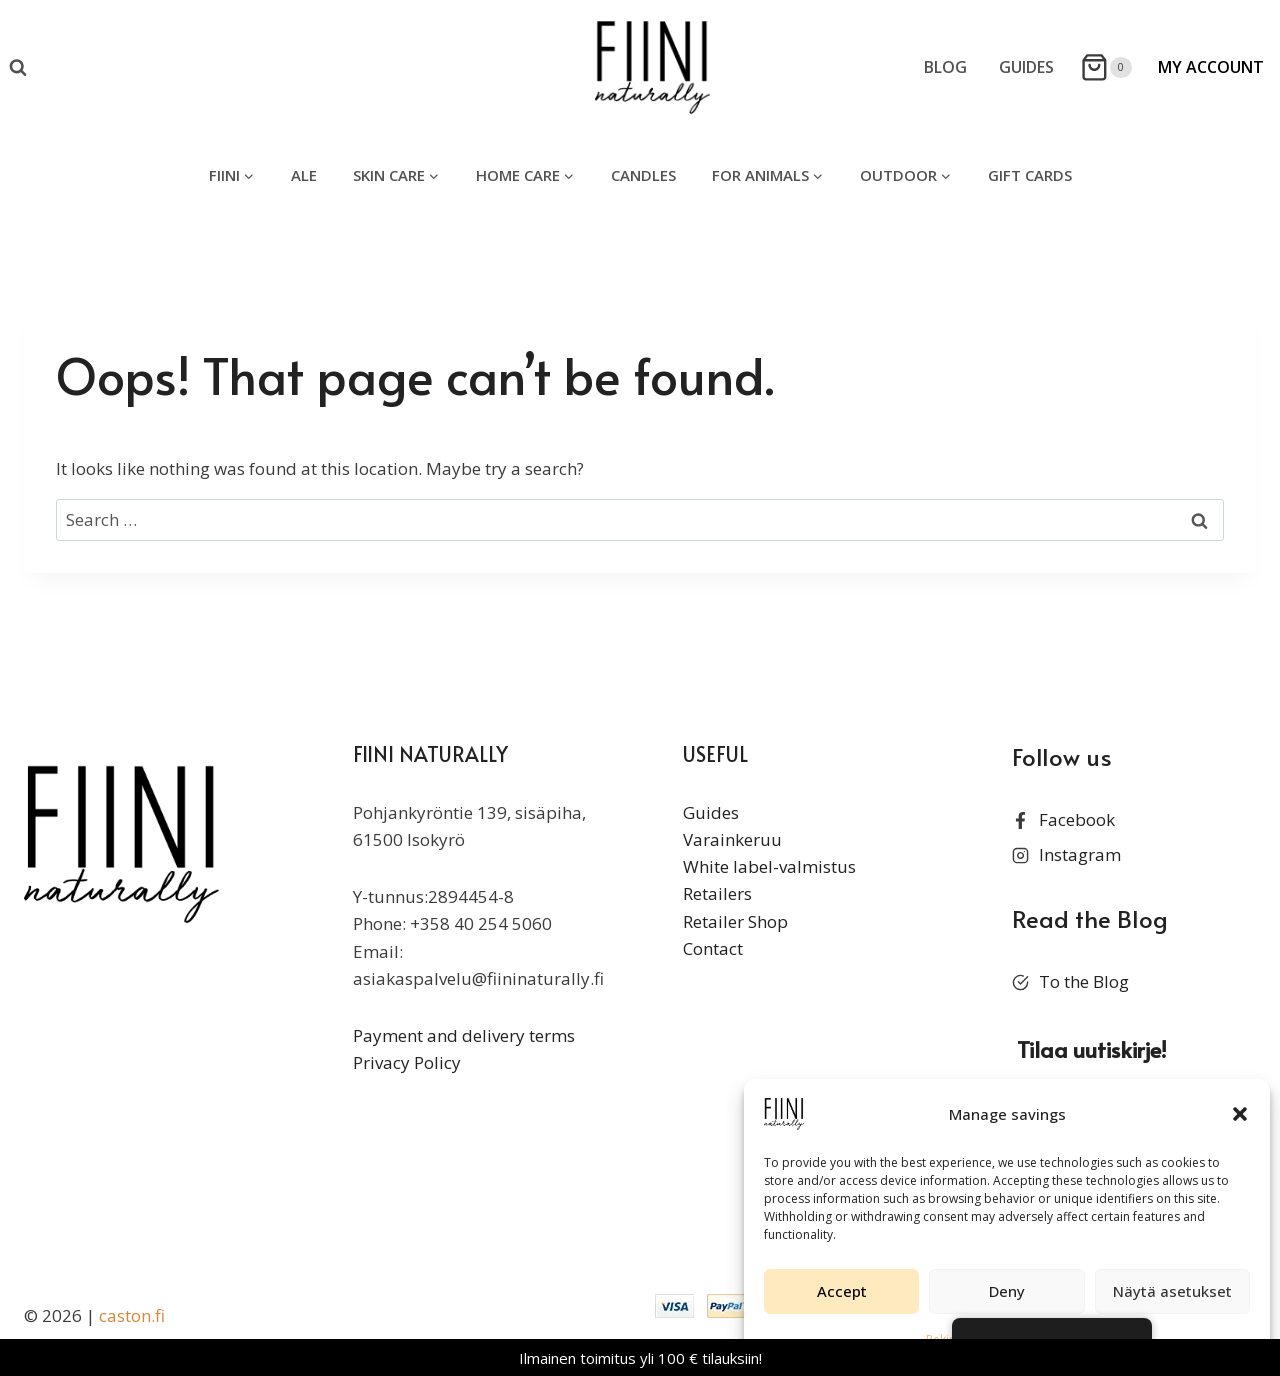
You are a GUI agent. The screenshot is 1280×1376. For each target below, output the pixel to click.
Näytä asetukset (1172, 1291)
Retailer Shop (735, 921)
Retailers (717, 893)
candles (643, 175)
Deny (1007, 1291)
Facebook (1077, 819)
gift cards (1030, 175)
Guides (1026, 67)
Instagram (1080, 854)
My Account (1211, 67)
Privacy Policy (407, 1062)
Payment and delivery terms (464, 1035)
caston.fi (132, 1315)
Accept (842, 1291)
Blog (945, 67)
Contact (713, 948)
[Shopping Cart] (1106, 67)
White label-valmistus (769, 866)
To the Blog (1084, 981)
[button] (1240, 1114)
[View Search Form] (18, 68)
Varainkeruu (732, 839)
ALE (304, 175)
